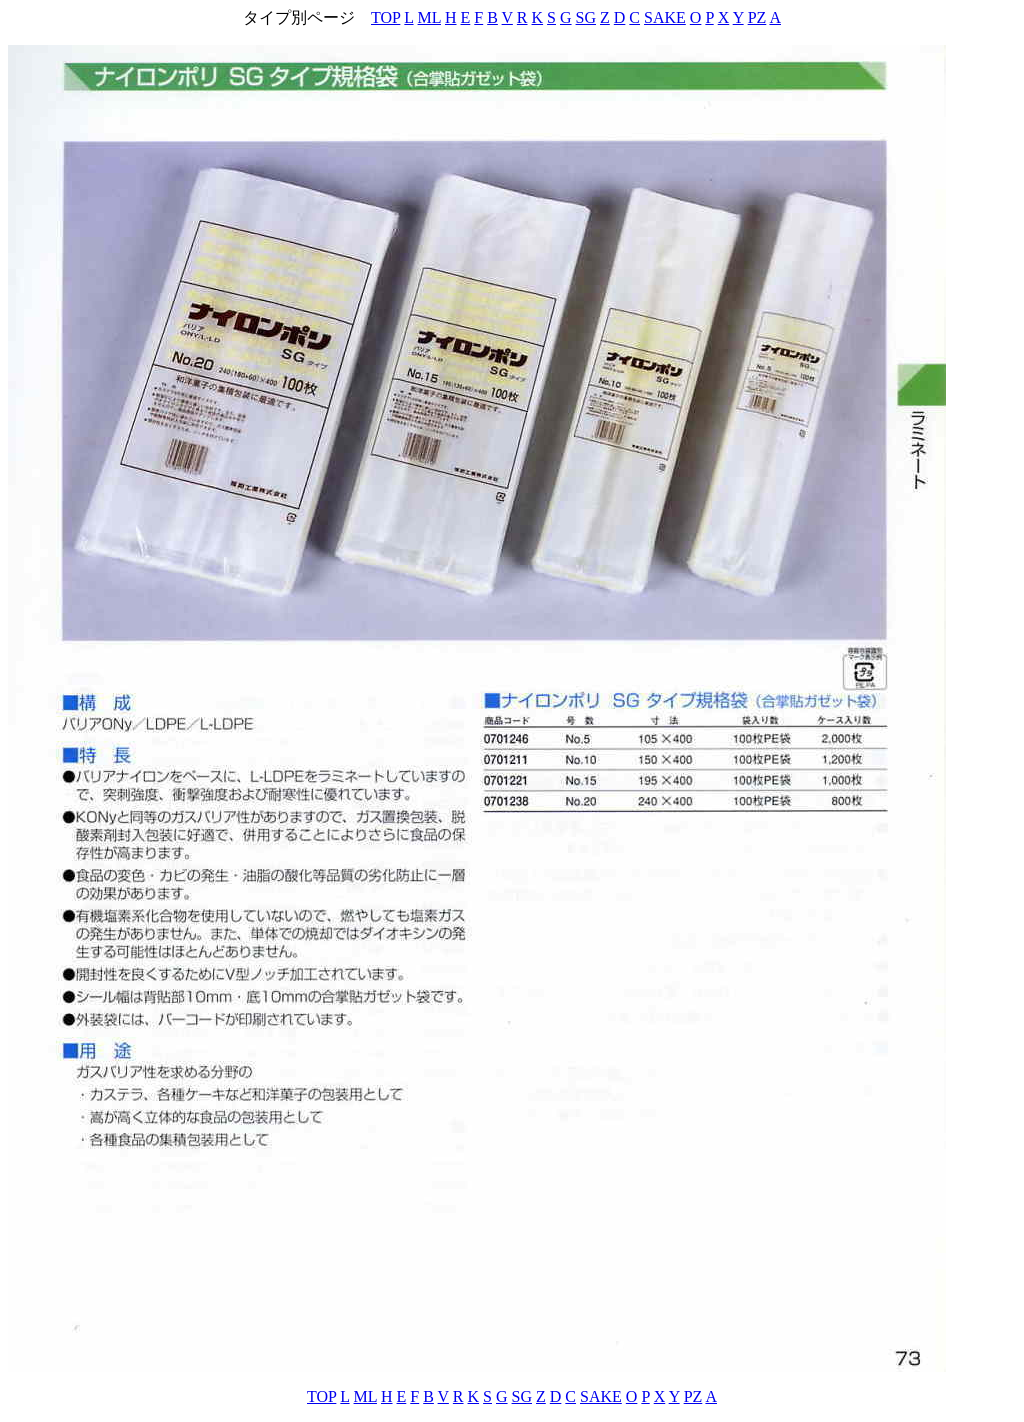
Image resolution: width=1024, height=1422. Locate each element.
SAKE (665, 17)
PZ (757, 17)
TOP (385, 17)
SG (586, 17)
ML (429, 17)
